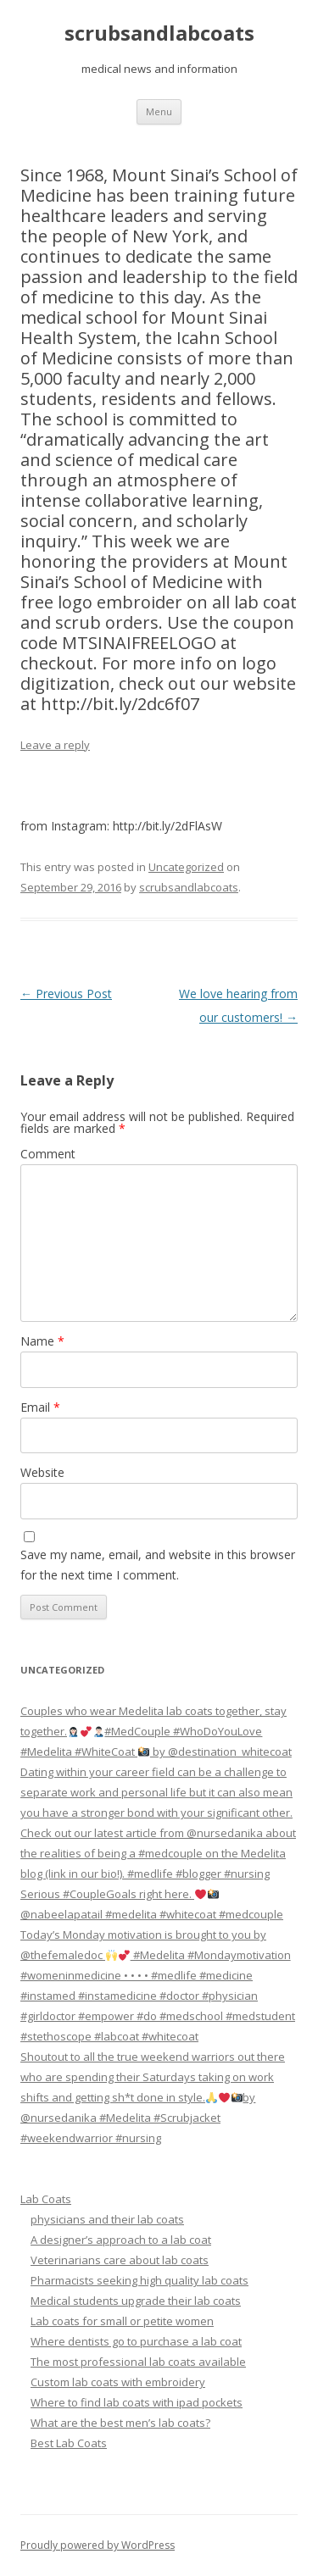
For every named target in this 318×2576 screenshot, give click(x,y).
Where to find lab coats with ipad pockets (137, 2402)
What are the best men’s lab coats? (120, 2422)
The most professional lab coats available (138, 2361)
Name (42, 1341)
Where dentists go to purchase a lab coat (136, 2341)
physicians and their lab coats (107, 2219)
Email (40, 1407)
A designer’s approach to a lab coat (121, 2239)
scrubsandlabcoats (159, 33)
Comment (47, 1154)
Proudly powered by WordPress (97, 2545)
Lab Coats (45, 2199)
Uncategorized (186, 866)
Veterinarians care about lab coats (120, 2260)
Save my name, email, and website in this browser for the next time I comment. (157, 1564)
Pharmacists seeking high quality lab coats (139, 2280)
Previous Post (66, 993)
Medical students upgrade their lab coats (136, 2300)
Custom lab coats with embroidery (118, 2382)
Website (42, 1472)
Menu (159, 111)
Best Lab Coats (69, 2443)
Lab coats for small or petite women (122, 2321)
